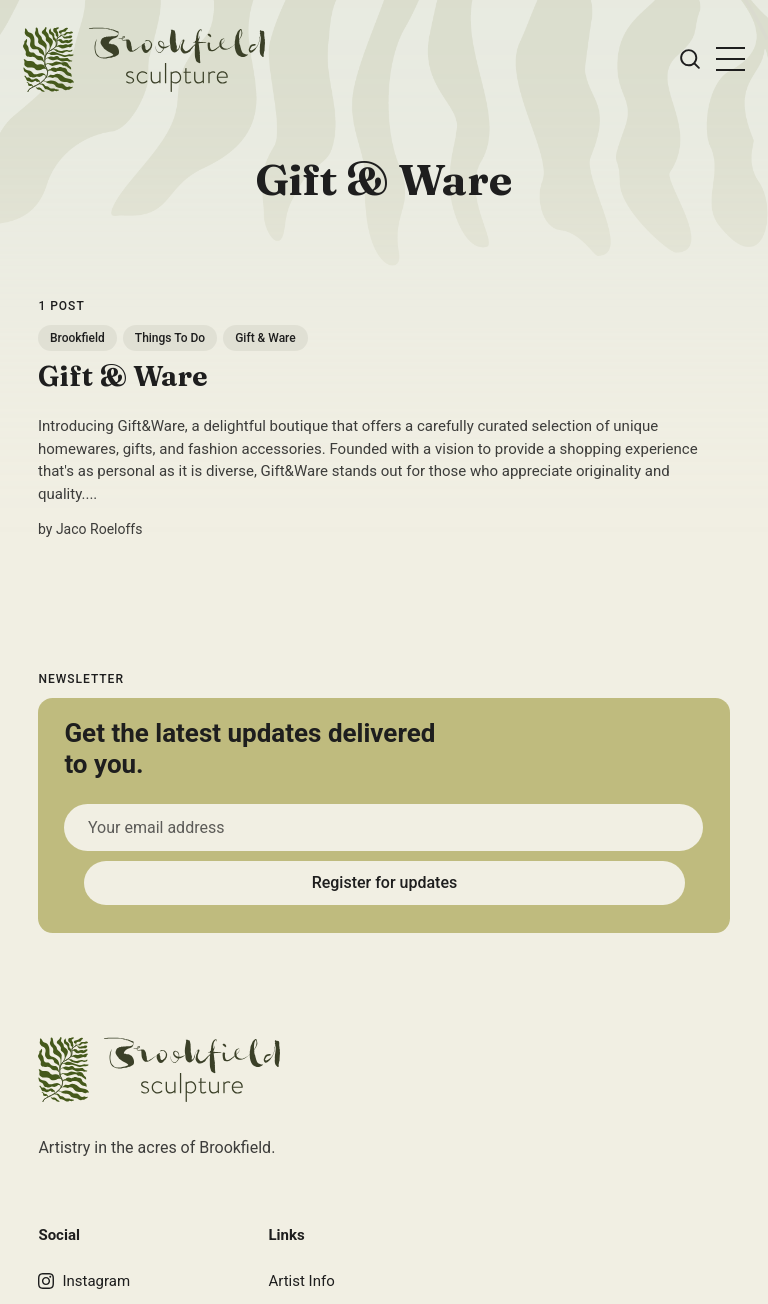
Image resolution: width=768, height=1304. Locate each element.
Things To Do (170, 338)
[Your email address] (383, 827)
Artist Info (301, 1281)
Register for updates (384, 882)
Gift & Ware (266, 338)
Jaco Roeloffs (99, 529)
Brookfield (77, 338)
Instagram (84, 1281)
